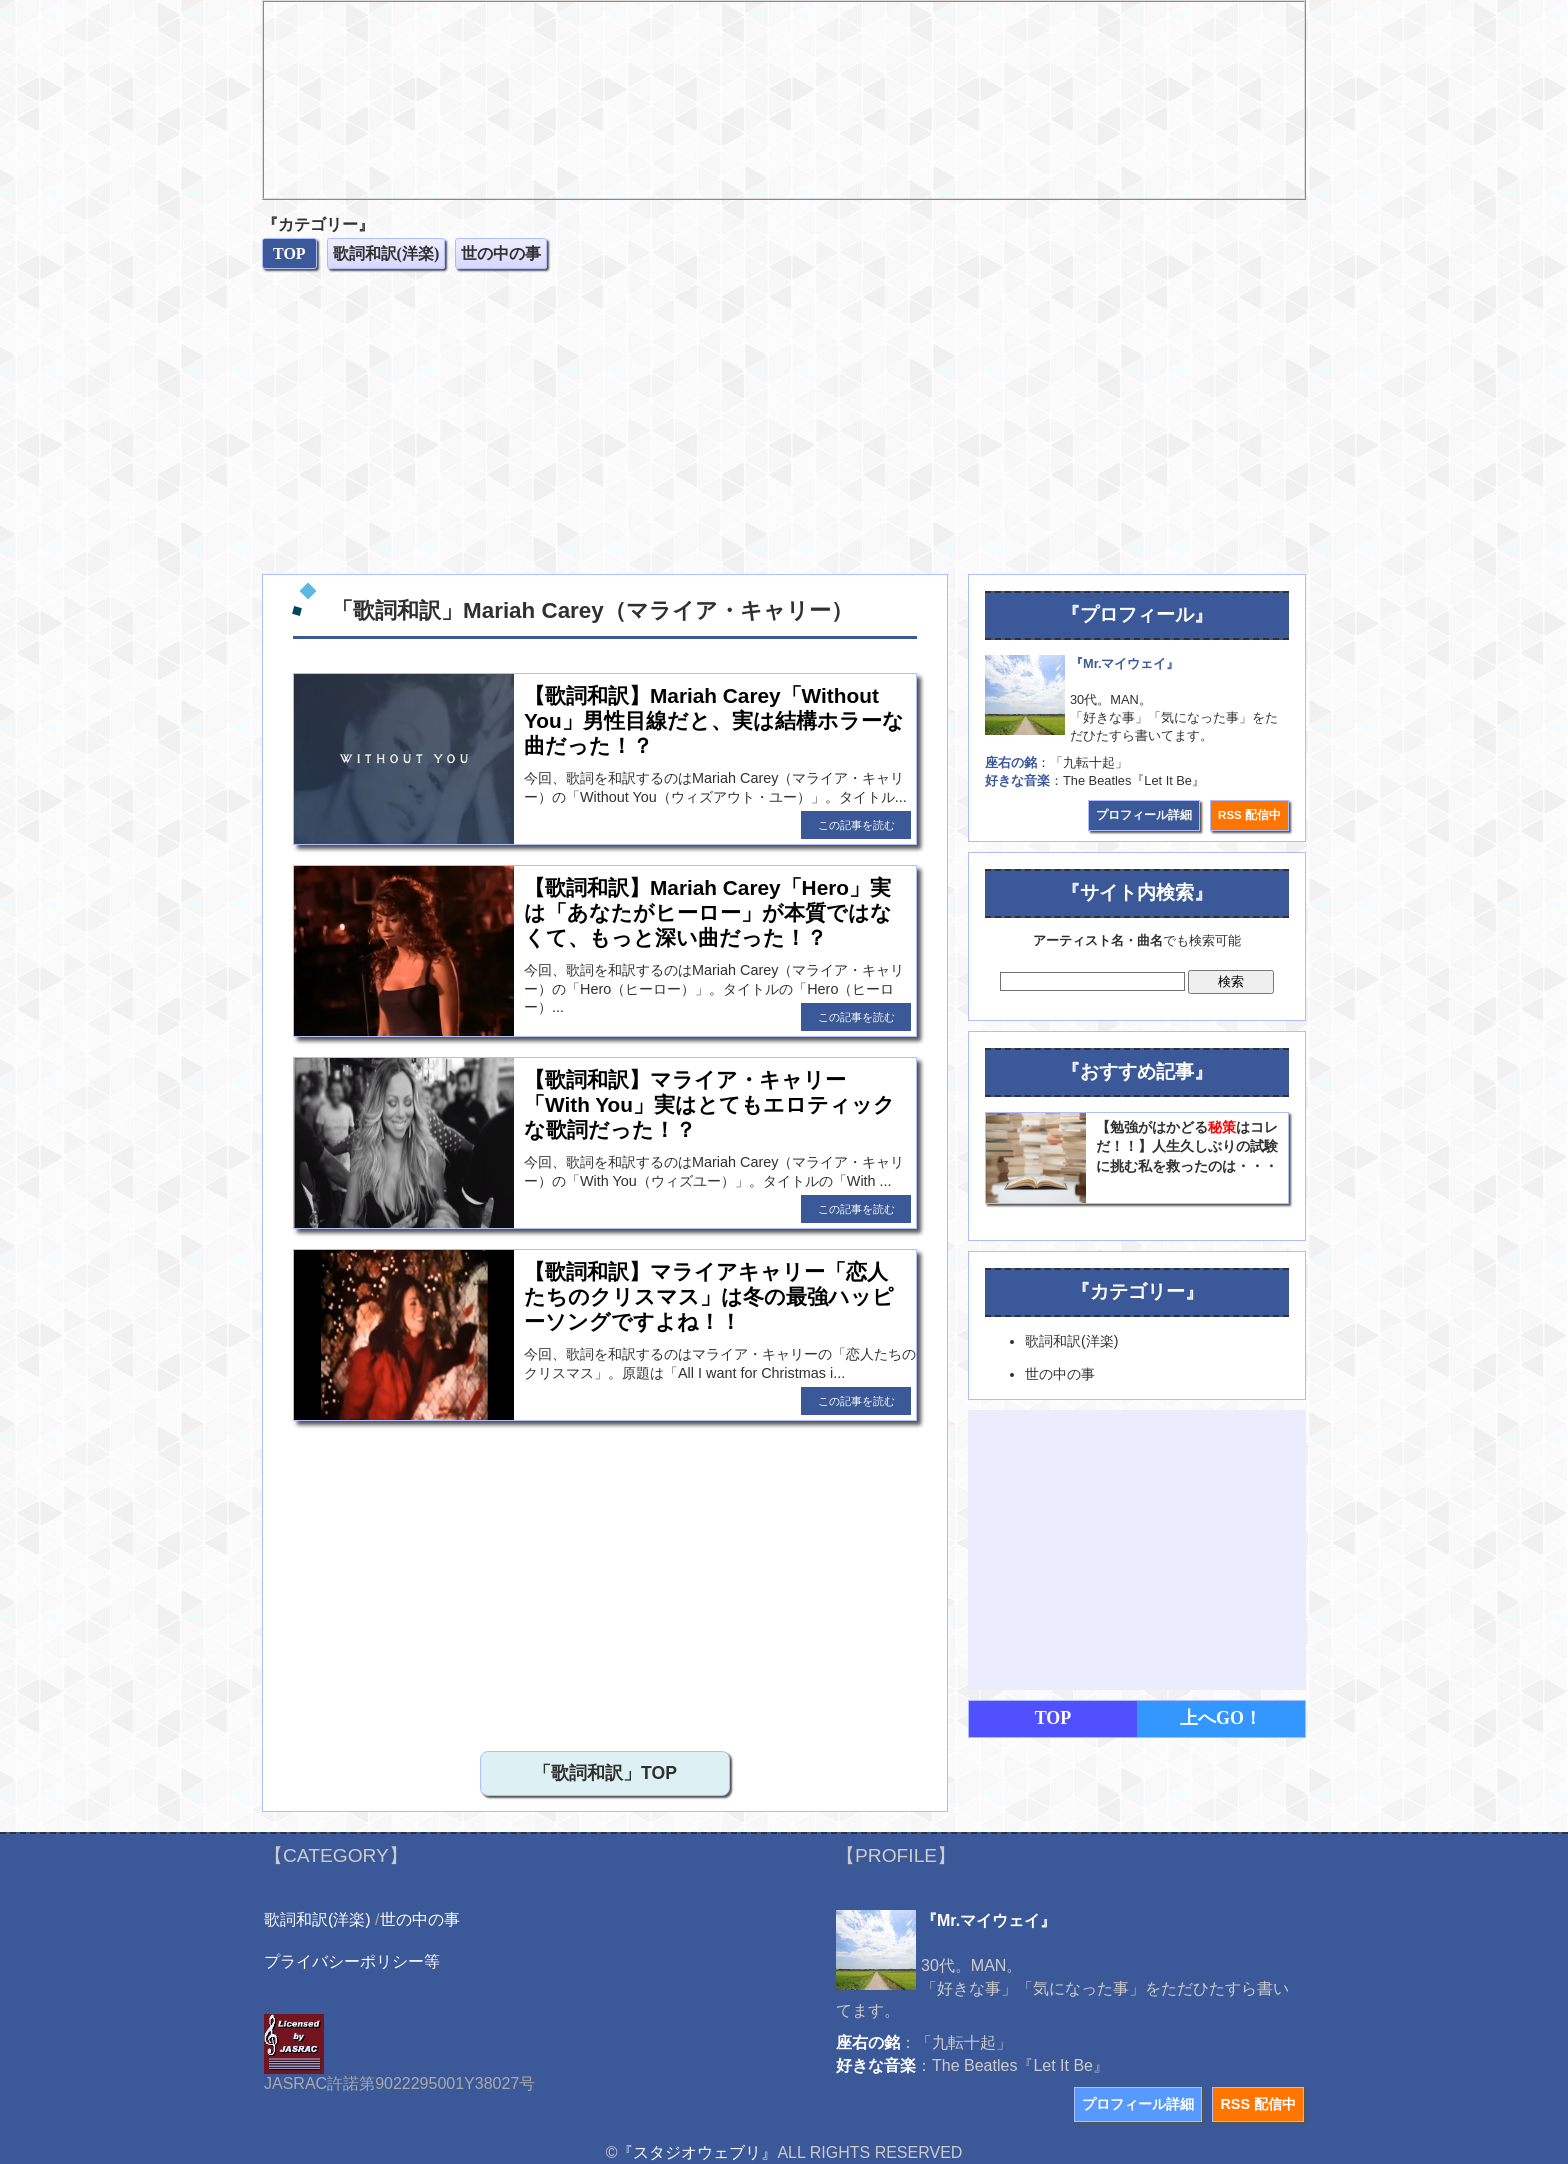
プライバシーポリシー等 (352, 1961)
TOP (1053, 1718)
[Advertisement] (784, 424)
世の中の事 (420, 1919)
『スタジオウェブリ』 (697, 2152)
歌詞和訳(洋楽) (317, 1919)
